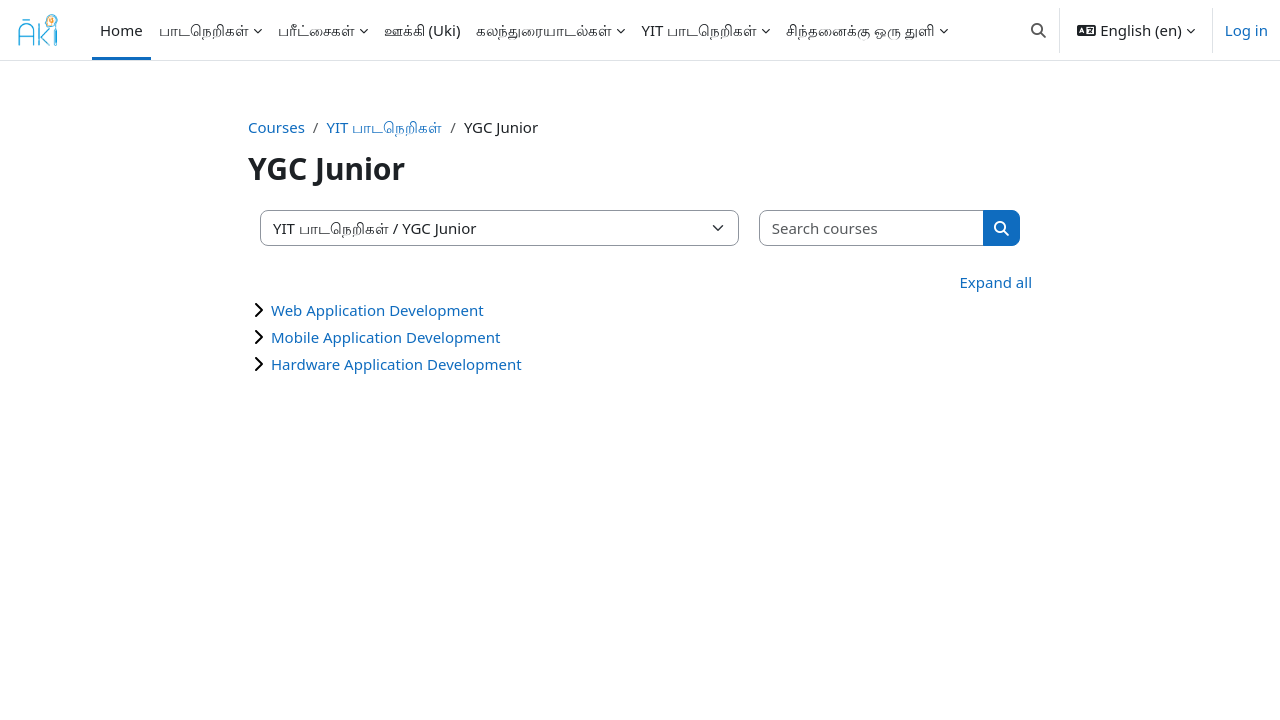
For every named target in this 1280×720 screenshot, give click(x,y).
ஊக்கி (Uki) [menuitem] (422, 30)
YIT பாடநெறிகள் (384, 127)
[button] (1038, 30)
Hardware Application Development (396, 364)
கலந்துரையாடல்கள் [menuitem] (544, 30)
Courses (276, 127)
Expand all (996, 282)
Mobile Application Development (385, 337)
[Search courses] (872, 228)
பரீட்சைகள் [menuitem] (316, 30)
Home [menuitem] (121, 30)
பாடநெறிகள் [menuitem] (204, 30)
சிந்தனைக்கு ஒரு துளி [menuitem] (860, 30)
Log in (1246, 30)
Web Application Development (377, 310)
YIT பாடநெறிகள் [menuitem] (699, 30)
